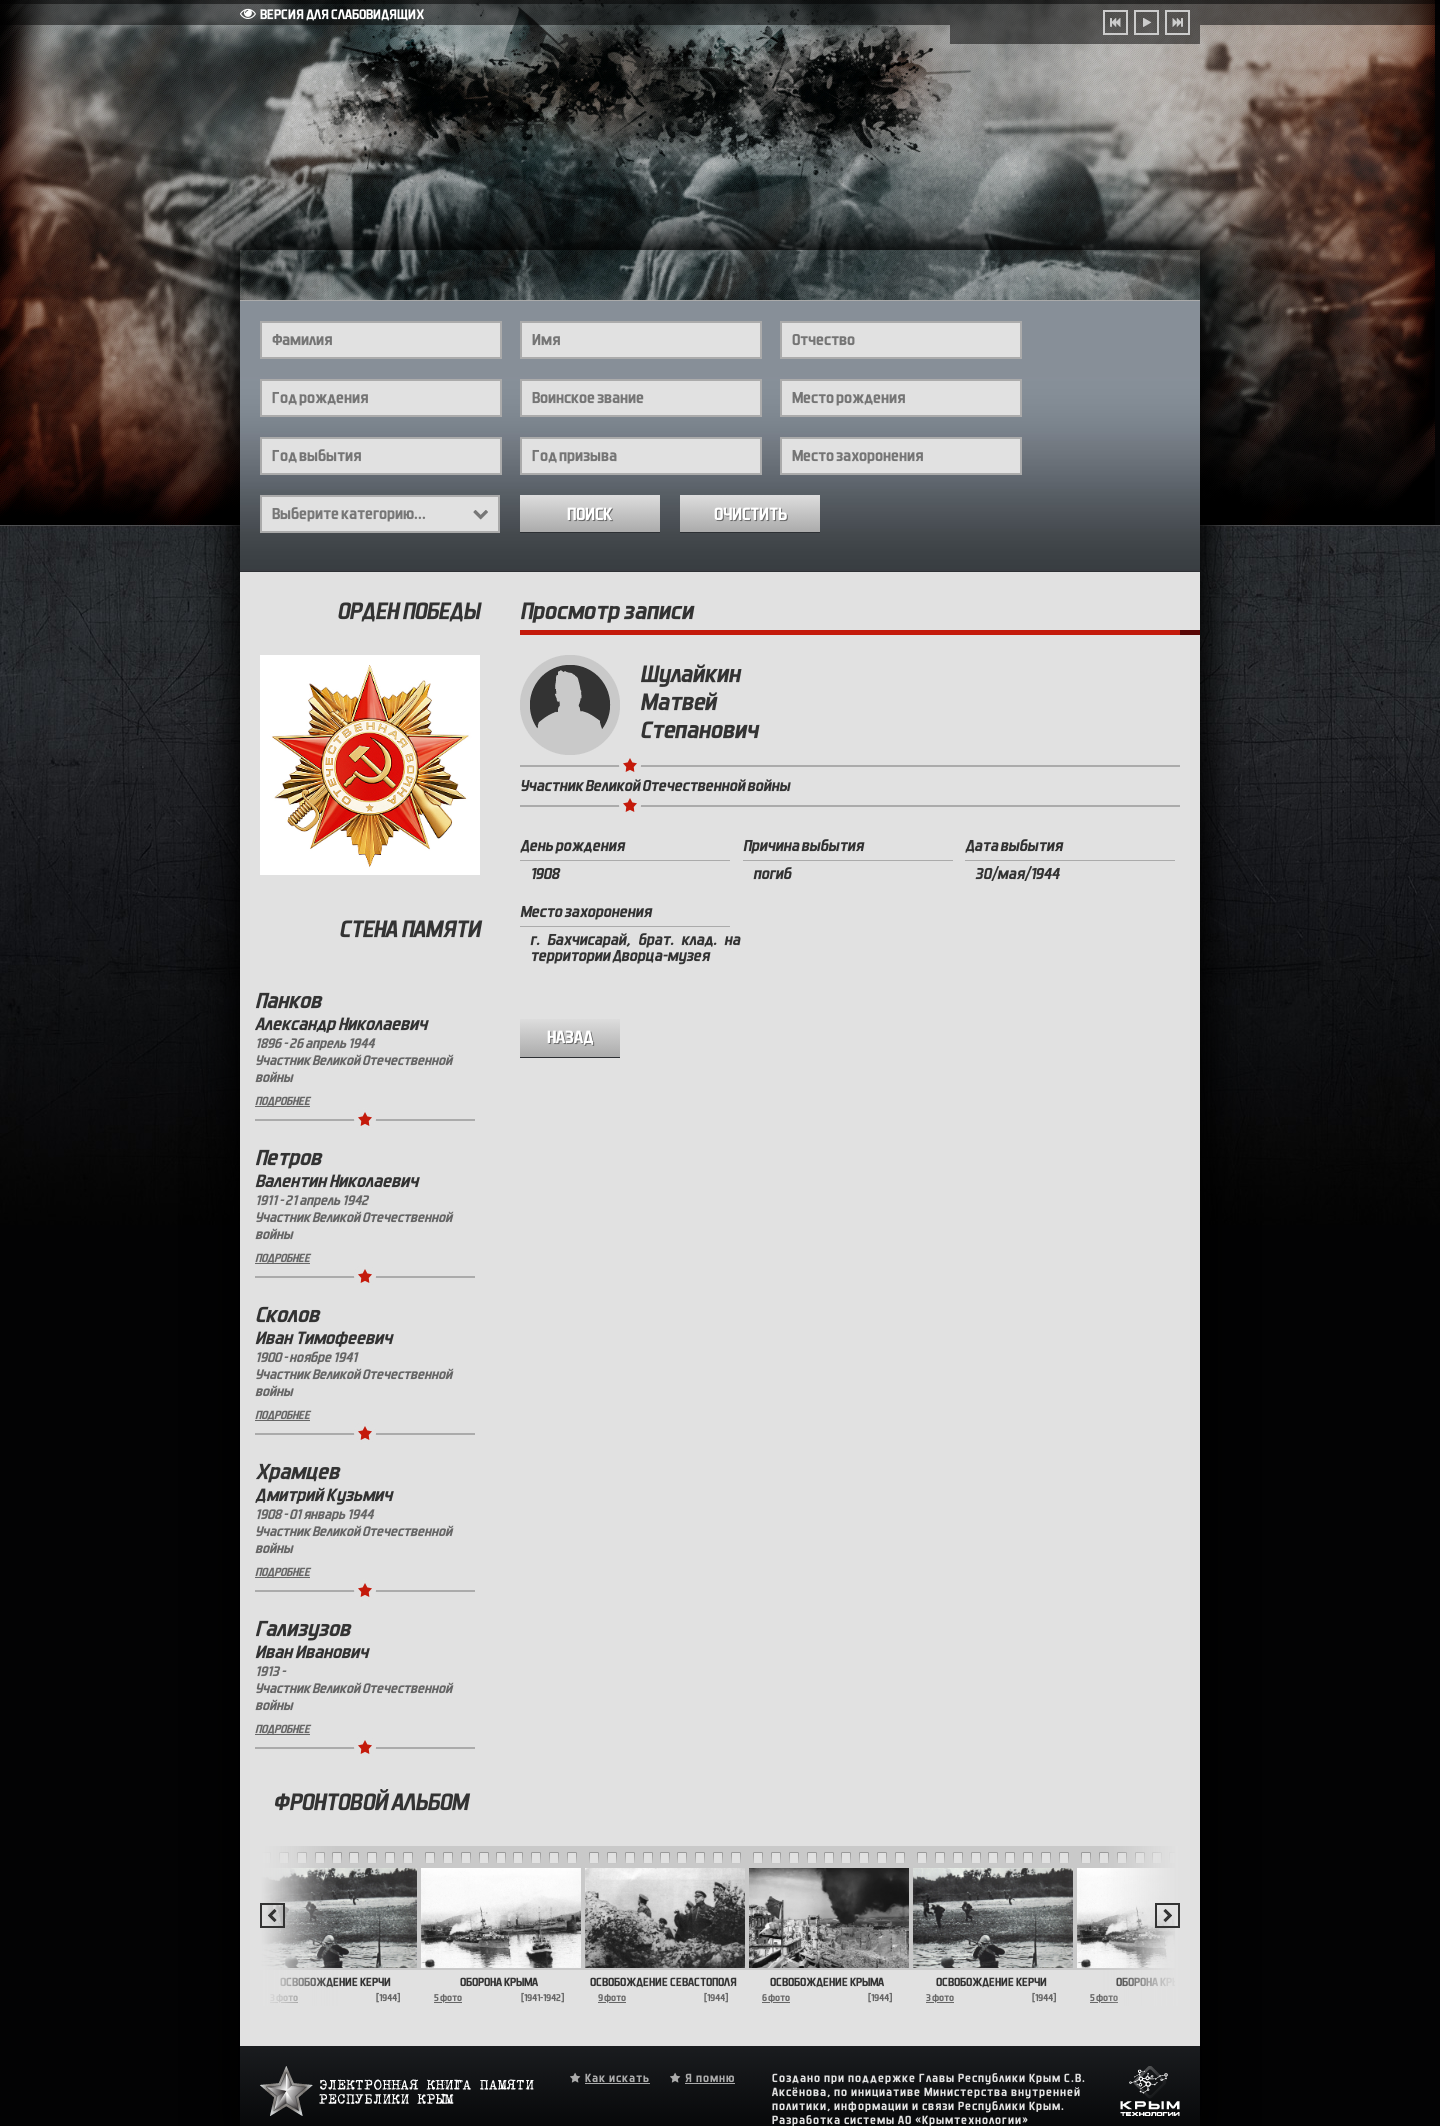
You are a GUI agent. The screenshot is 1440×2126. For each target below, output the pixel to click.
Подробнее (282, 1101)
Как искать (617, 2078)
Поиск (590, 514)
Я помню (710, 2078)
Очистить (750, 514)
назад (570, 1037)
